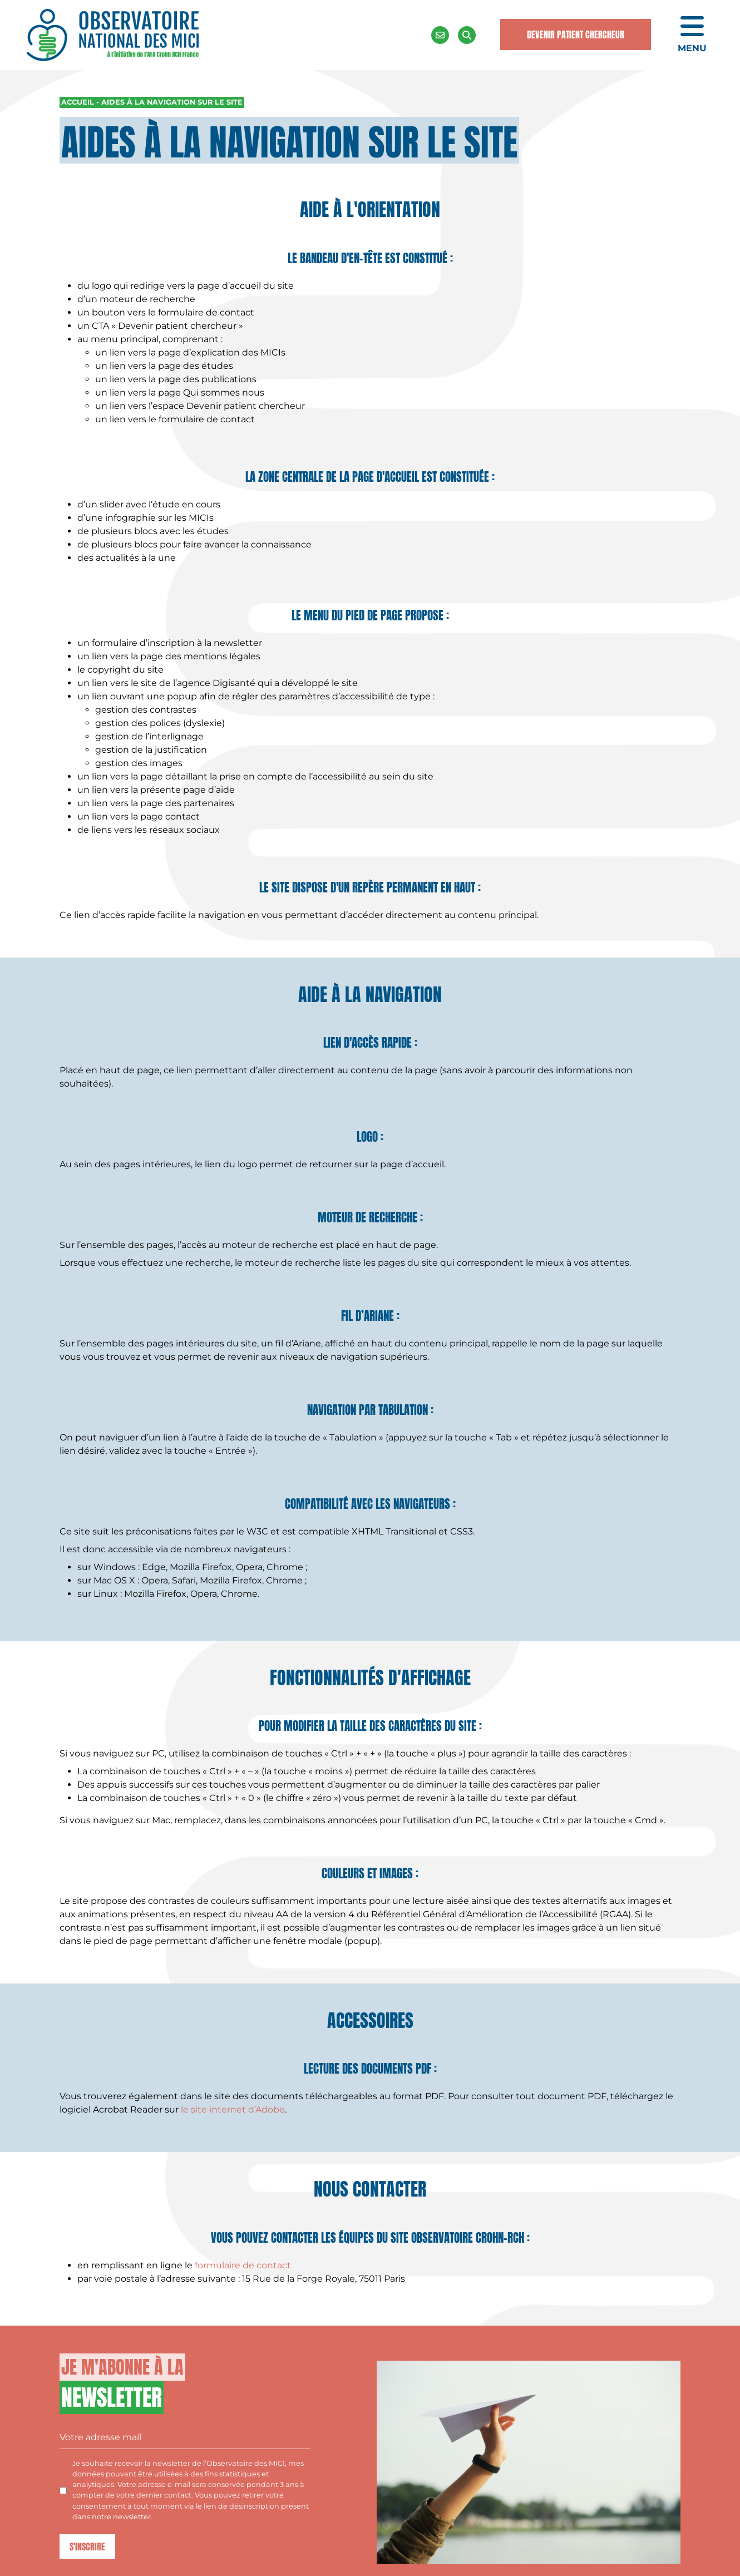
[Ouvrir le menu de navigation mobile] (692, 35)
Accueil (77, 102)
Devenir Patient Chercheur (575, 34)
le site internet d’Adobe (233, 2109)
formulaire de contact (243, 2265)
